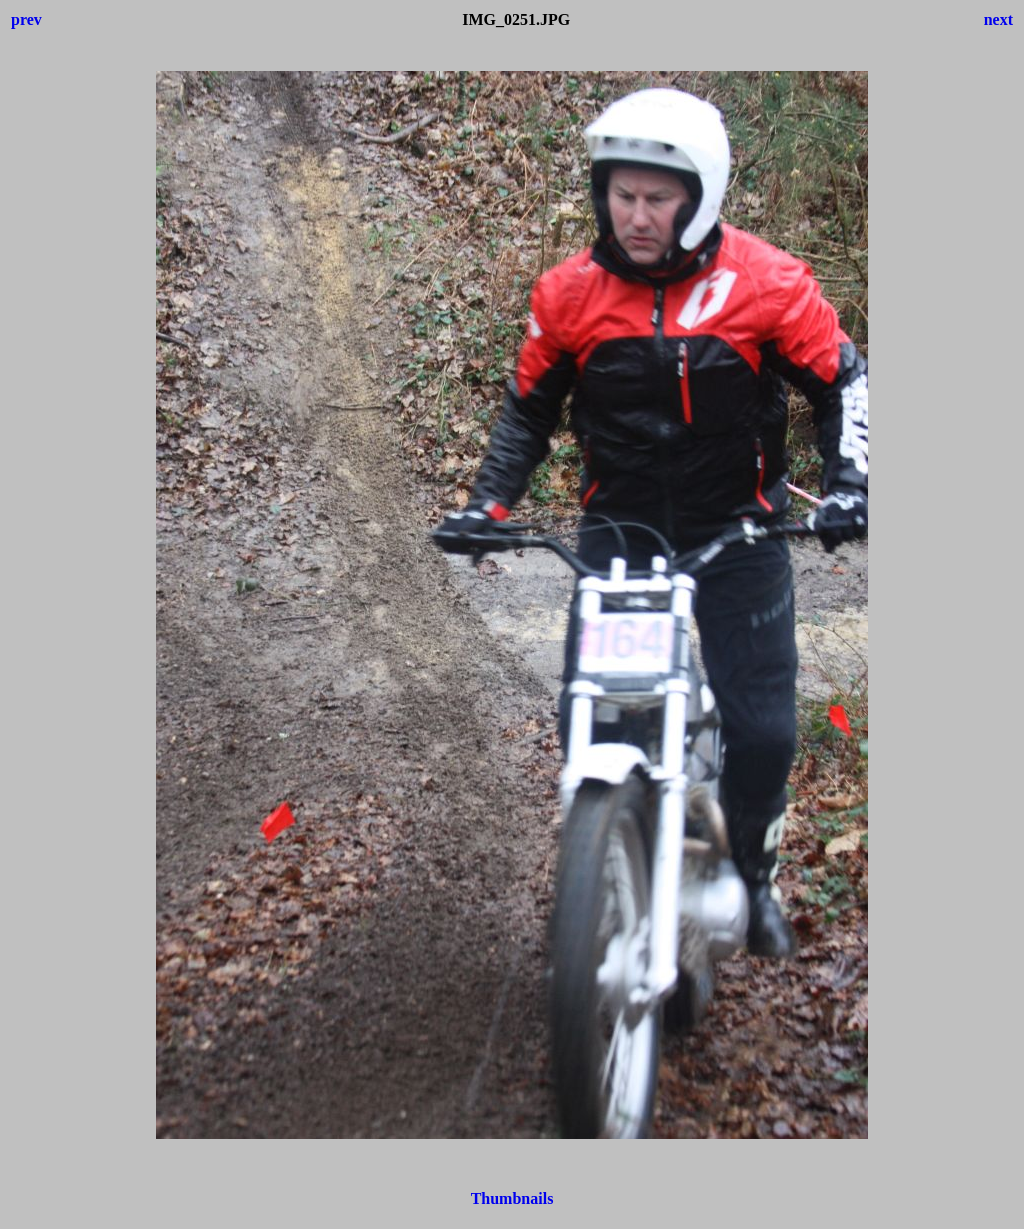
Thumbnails (512, 1198)
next (998, 19)
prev (26, 19)
